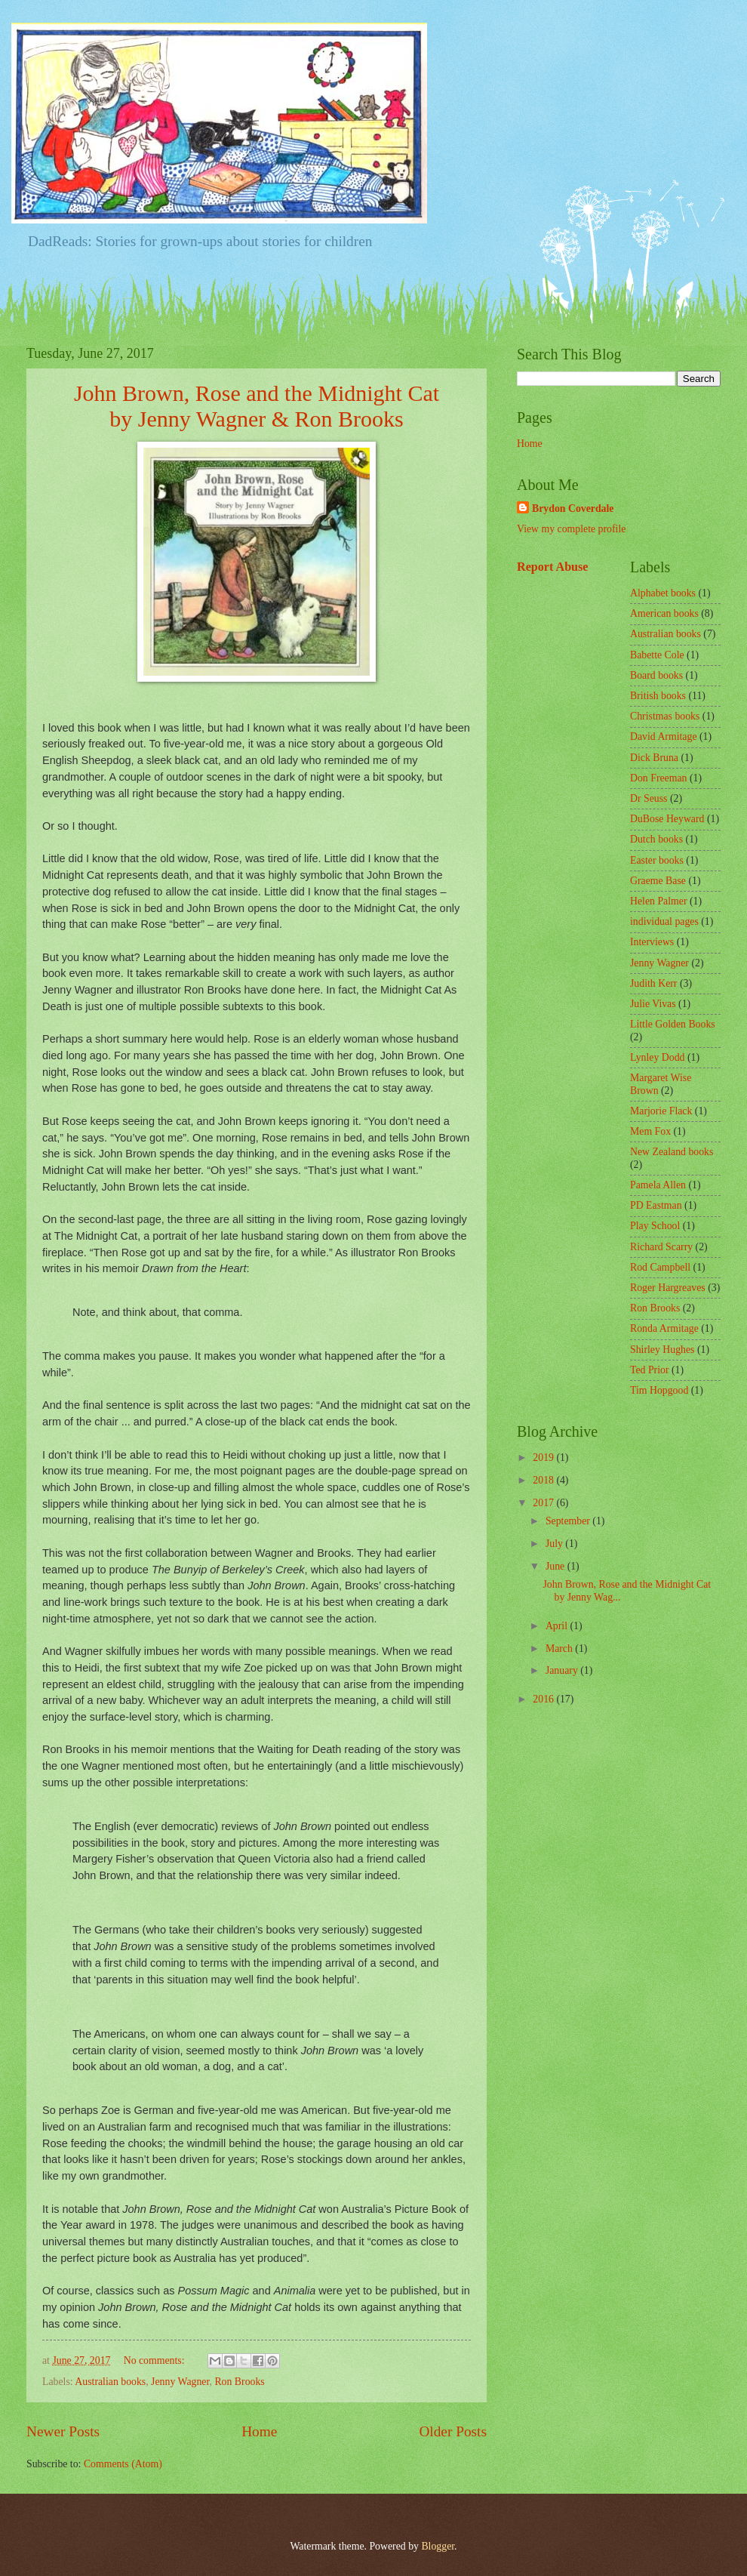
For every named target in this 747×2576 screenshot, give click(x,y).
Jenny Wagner (180, 2381)
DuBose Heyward (667, 818)
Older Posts (453, 2431)
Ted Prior (649, 1370)
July (555, 1543)
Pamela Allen (658, 1185)
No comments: (155, 2360)
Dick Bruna (654, 757)
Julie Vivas (653, 1003)
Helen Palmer (658, 901)
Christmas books (664, 716)
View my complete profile (571, 529)
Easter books (657, 860)
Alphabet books (663, 593)
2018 (544, 1480)
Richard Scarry (661, 1247)
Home (259, 2431)
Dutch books (656, 839)
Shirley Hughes (662, 1349)
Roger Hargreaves (668, 1287)
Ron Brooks (239, 2381)
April (558, 1626)
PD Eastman (656, 1205)
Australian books (110, 2381)
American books (664, 613)
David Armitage (663, 736)
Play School (655, 1225)
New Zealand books (671, 1151)
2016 (544, 1699)
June (556, 1566)
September (569, 1521)
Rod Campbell (660, 1267)
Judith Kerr (653, 983)
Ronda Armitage (664, 1328)
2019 (544, 1457)
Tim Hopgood (659, 1390)
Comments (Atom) (123, 2464)
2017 (544, 1502)
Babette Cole (657, 655)
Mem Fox (650, 1131)
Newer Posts (63, 2431)
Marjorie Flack (661, 1111)
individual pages (664, 921)
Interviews (652, 942)
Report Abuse (553, 566)
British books (658, 695)
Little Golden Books (672, 1024)
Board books (656, 675)
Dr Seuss (648, 798)
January (563, 1670)
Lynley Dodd (657, 1057)
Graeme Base (658, 880)
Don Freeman (658, 778)
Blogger (437, 2546)
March (560, 1648)
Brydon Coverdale (572, 508)
